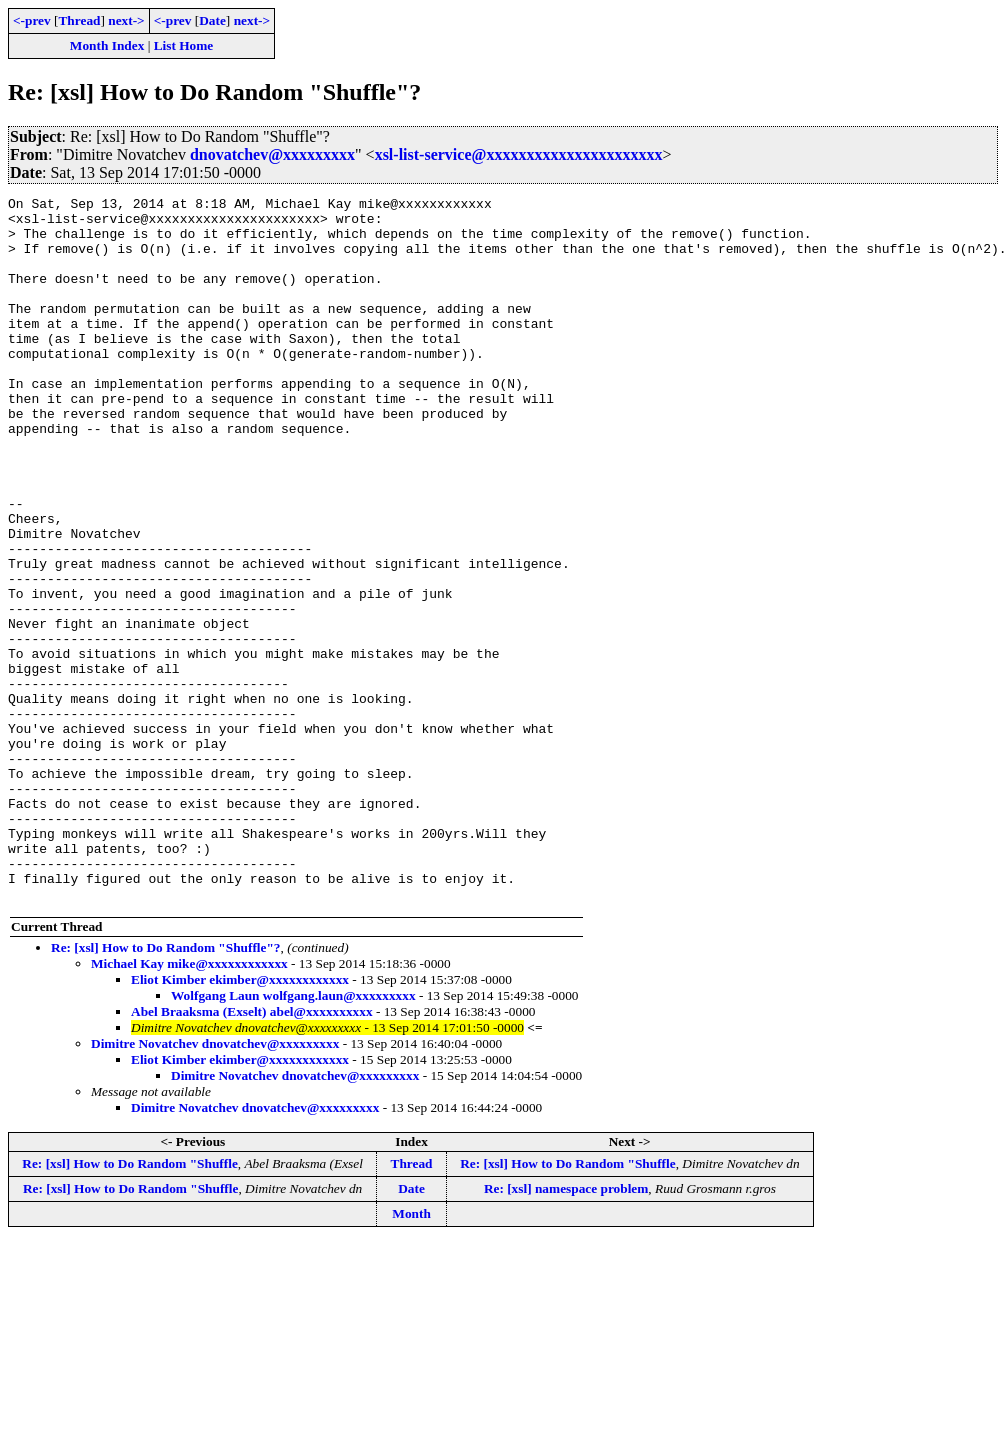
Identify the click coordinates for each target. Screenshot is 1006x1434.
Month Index (107, 45)
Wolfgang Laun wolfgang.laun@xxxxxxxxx (293, 1136)
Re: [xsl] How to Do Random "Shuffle (129, 1304)
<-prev (32, 20)
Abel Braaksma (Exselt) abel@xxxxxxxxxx (252, 1152)
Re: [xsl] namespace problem (566, 1329)
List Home (184, 45)
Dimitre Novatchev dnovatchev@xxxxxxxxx (215, 1184)
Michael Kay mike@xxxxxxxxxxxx (189, 1104)
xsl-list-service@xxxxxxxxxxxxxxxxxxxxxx (519, 154)
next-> (126, 20)
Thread (79, 20)
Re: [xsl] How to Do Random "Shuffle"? (166, 1088)
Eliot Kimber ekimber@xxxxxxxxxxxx (240, 1120)
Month (411, 1354)
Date (212, 20)
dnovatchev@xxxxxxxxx (272, 154)
